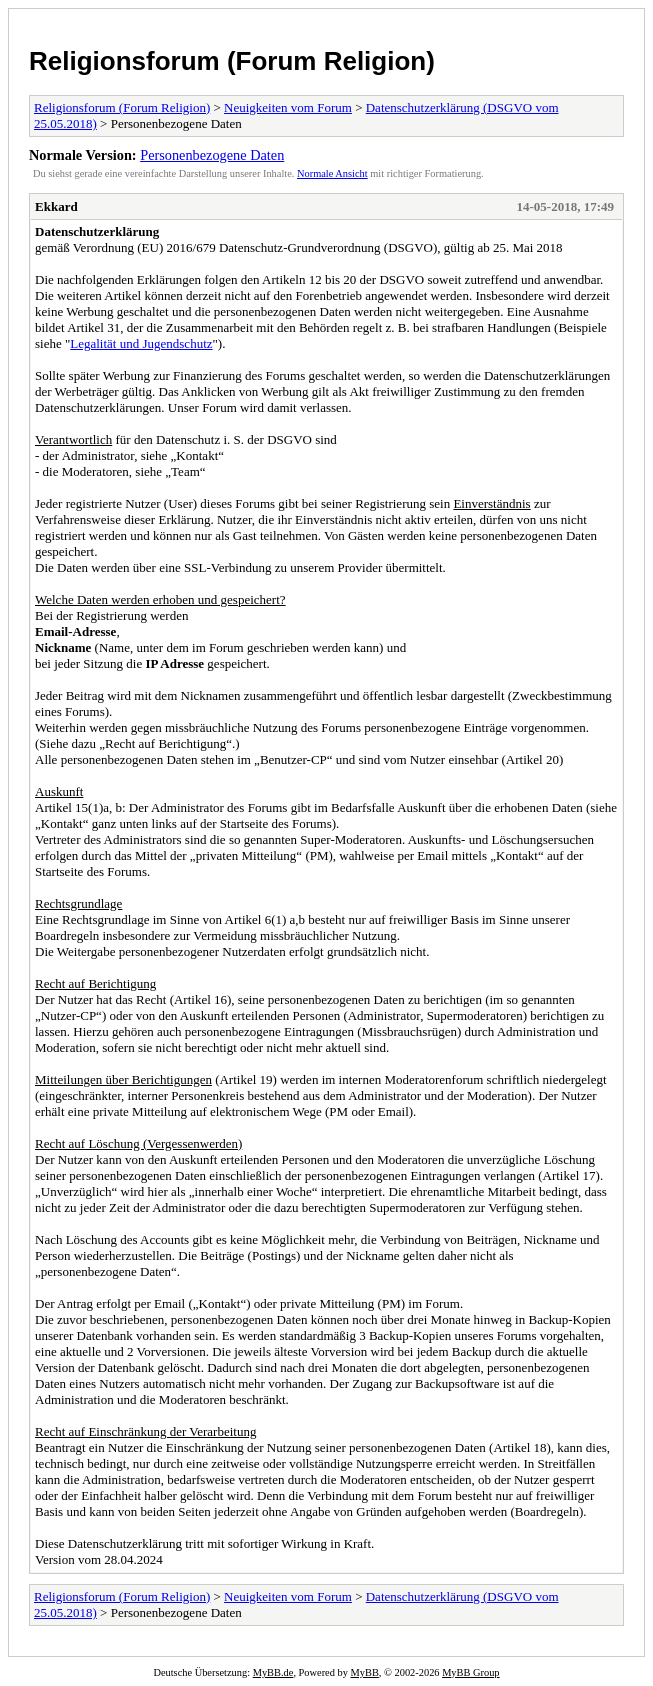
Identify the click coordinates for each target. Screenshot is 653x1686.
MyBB (365, 1672)
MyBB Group (470, 1672)
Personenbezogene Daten (212, 155)
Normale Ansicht (332, 173)
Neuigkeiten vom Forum (288, 107)
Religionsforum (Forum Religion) (232, 61)
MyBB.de (273, 1672)
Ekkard (56, 206)
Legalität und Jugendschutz (141, 343)
